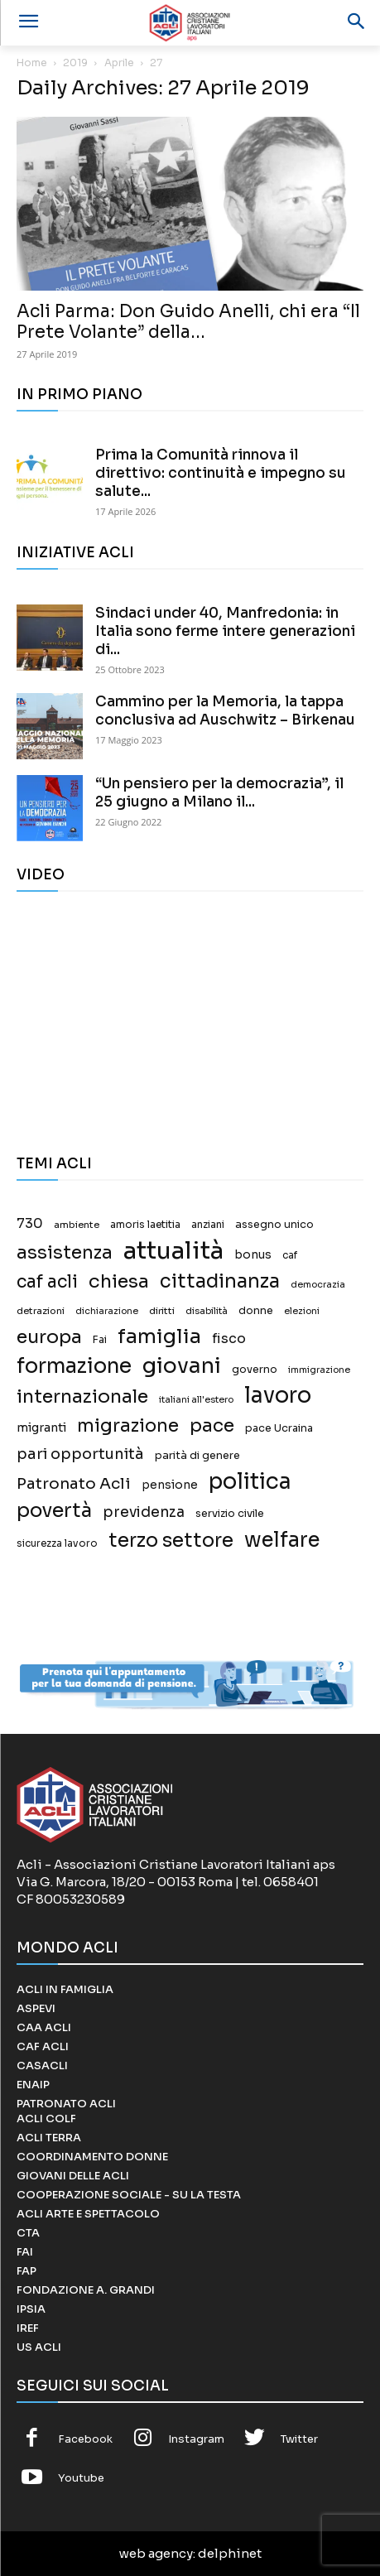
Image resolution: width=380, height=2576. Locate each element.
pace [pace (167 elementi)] (212, 1425)
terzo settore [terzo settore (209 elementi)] (170, 1540)
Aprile (119, 62)
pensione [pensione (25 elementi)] (170, 1485)
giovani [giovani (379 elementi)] (181, 1366)
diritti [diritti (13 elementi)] (162, 1311)
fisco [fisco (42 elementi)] (229, 1338)
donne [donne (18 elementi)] (255, 1310)
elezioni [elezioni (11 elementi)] (302, 1311)
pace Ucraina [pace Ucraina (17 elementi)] (279, 1428)
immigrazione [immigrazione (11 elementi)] (319, 1370)
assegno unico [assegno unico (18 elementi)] (274, 1224)
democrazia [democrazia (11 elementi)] (318, 1284)
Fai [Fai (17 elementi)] (100, 1339)
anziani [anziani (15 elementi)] (207, 1224)
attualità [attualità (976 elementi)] (173, 1250)
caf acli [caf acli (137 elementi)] (47, 1282)
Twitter (299, 2439)
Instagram (196, 2439)
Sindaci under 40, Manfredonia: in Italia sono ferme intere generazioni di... (225, 631)
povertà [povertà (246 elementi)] (54, 1510)
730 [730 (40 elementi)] (30, 1224)
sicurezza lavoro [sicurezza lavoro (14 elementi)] (57, 1543)
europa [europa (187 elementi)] (49, 1337)
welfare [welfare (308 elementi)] (282, 1539)
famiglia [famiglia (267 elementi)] (159, 1337)
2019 (75, 62)
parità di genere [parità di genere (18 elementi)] (197, 1455)
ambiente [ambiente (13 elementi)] (76, 1224)
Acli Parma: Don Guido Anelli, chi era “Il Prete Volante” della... (188, 322)
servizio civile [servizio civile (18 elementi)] (229, 1513)
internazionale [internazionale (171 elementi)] (82, 1396)
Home (32, 62)
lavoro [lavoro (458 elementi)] (277, 1395)
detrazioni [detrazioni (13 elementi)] (41, 1311)
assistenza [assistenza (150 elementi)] (65, 1252)
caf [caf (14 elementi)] (289, 1255)
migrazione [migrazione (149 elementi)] (128, 1425)
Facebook (85, 2439)
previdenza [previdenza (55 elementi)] (144, 1512)
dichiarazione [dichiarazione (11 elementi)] (106, 1311)
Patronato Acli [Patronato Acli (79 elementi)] (74, 1483)
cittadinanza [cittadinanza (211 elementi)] (220, 1281)
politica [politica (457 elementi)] (250, 1481)
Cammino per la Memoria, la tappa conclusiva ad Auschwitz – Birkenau (225, 711)
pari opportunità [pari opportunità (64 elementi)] (80, 1454)
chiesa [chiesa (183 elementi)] (119, 1281)
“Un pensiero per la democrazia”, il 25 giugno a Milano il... (219, 793)
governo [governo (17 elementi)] (254, 1369)
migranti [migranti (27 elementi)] (41, 1427)
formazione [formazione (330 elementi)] (74, 1366)
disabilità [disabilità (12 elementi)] (206, 1311)
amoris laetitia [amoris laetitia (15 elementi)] (145, 1224)
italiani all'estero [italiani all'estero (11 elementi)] (196, 1399)
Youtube (81, 2478)
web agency (156, 2553)
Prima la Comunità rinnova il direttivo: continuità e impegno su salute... (220, 473)
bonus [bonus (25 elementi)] (253, 1255)
